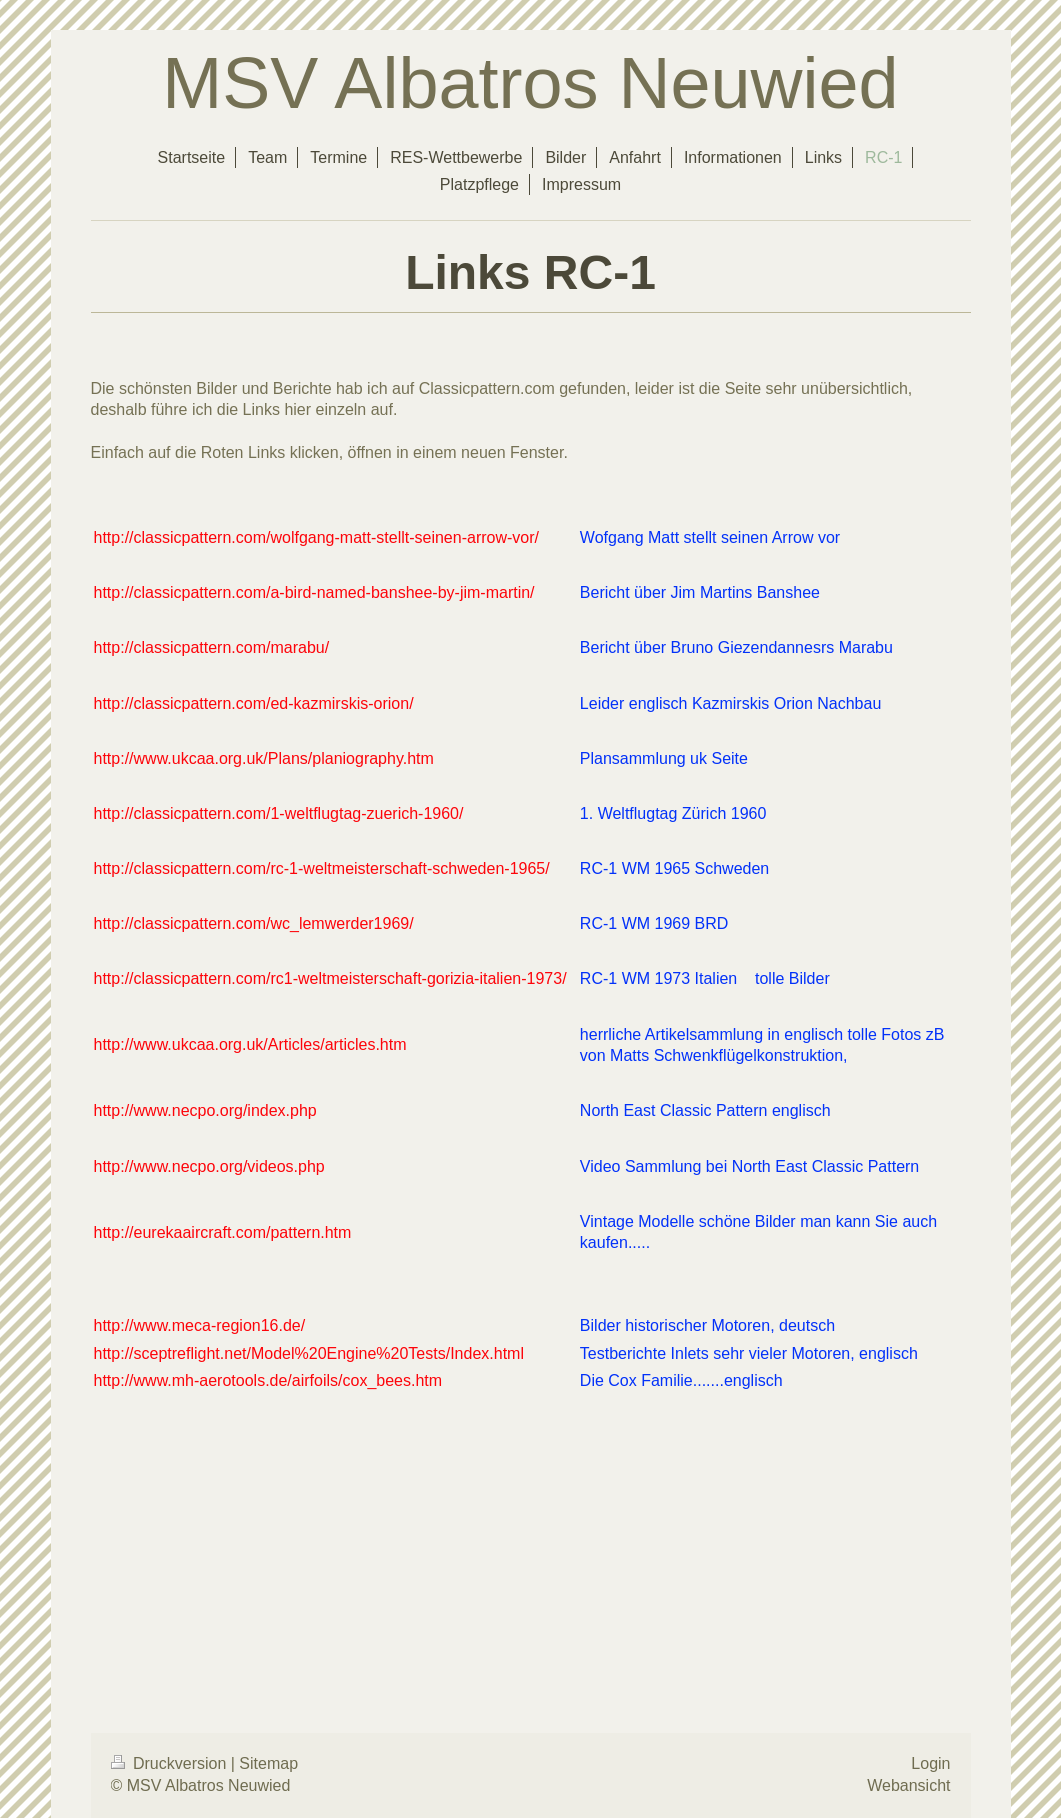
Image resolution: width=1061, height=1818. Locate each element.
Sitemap (268, 1763)
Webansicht (908, 1785)
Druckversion (171, 1763)
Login (930, 1763)
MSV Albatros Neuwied (530, 83)
